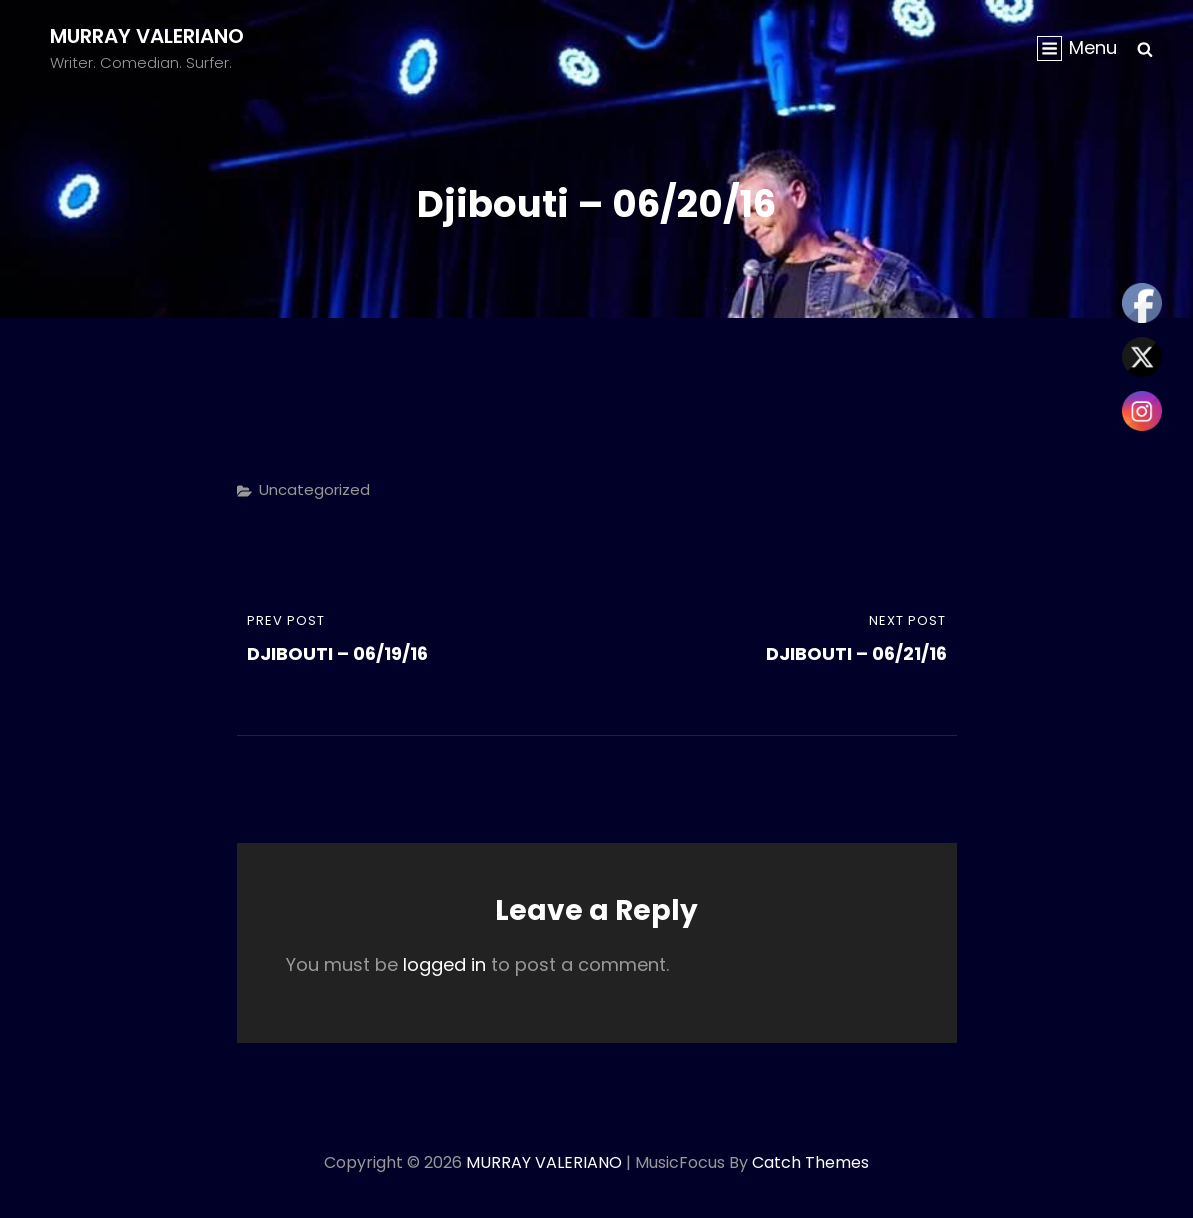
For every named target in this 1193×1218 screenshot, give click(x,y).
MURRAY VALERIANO (147, 36)
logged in (444, 964)
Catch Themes (810, 1162)
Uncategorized (314, 489)
